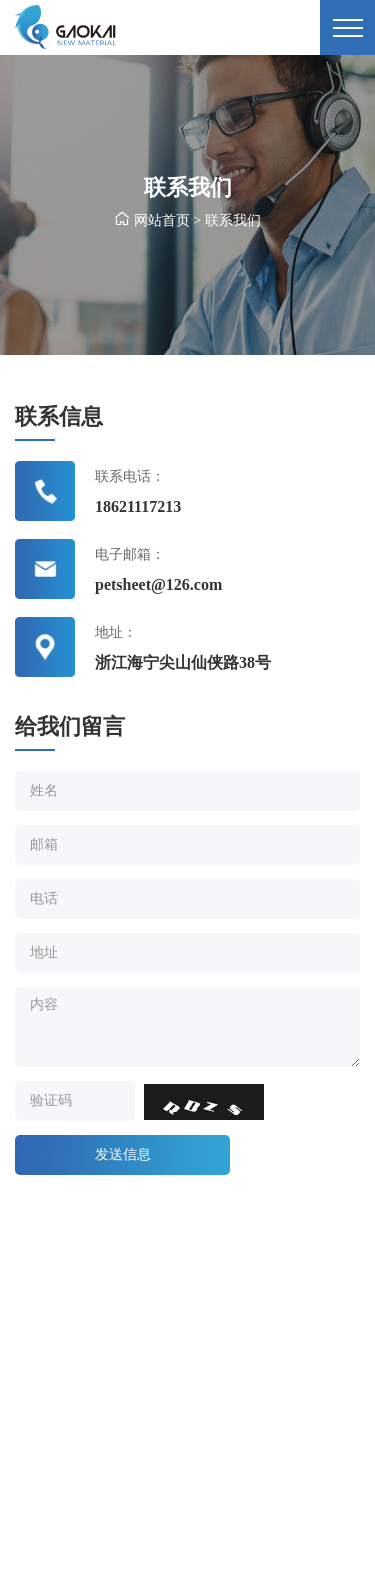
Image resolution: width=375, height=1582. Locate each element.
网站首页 (162, 220)
